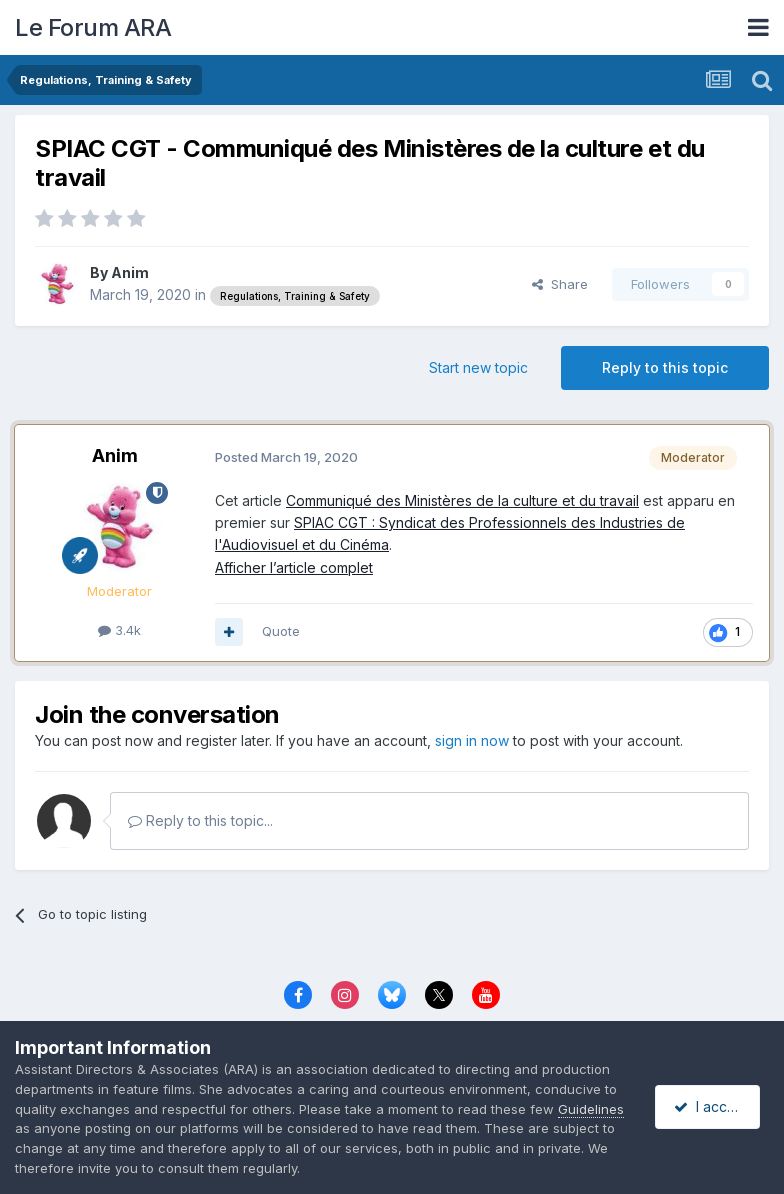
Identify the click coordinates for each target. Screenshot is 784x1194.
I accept (710, 1106)
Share (560, 284)
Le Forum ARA (93, 27)
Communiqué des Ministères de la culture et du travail (462, 500)
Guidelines (591, 1109)
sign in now (472, 740)
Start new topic (478, 367)
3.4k (119, 630)
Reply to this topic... (200, 820)
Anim (130, 272)
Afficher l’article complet (294, 567)
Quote (281, 631)
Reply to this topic (665, 367)
